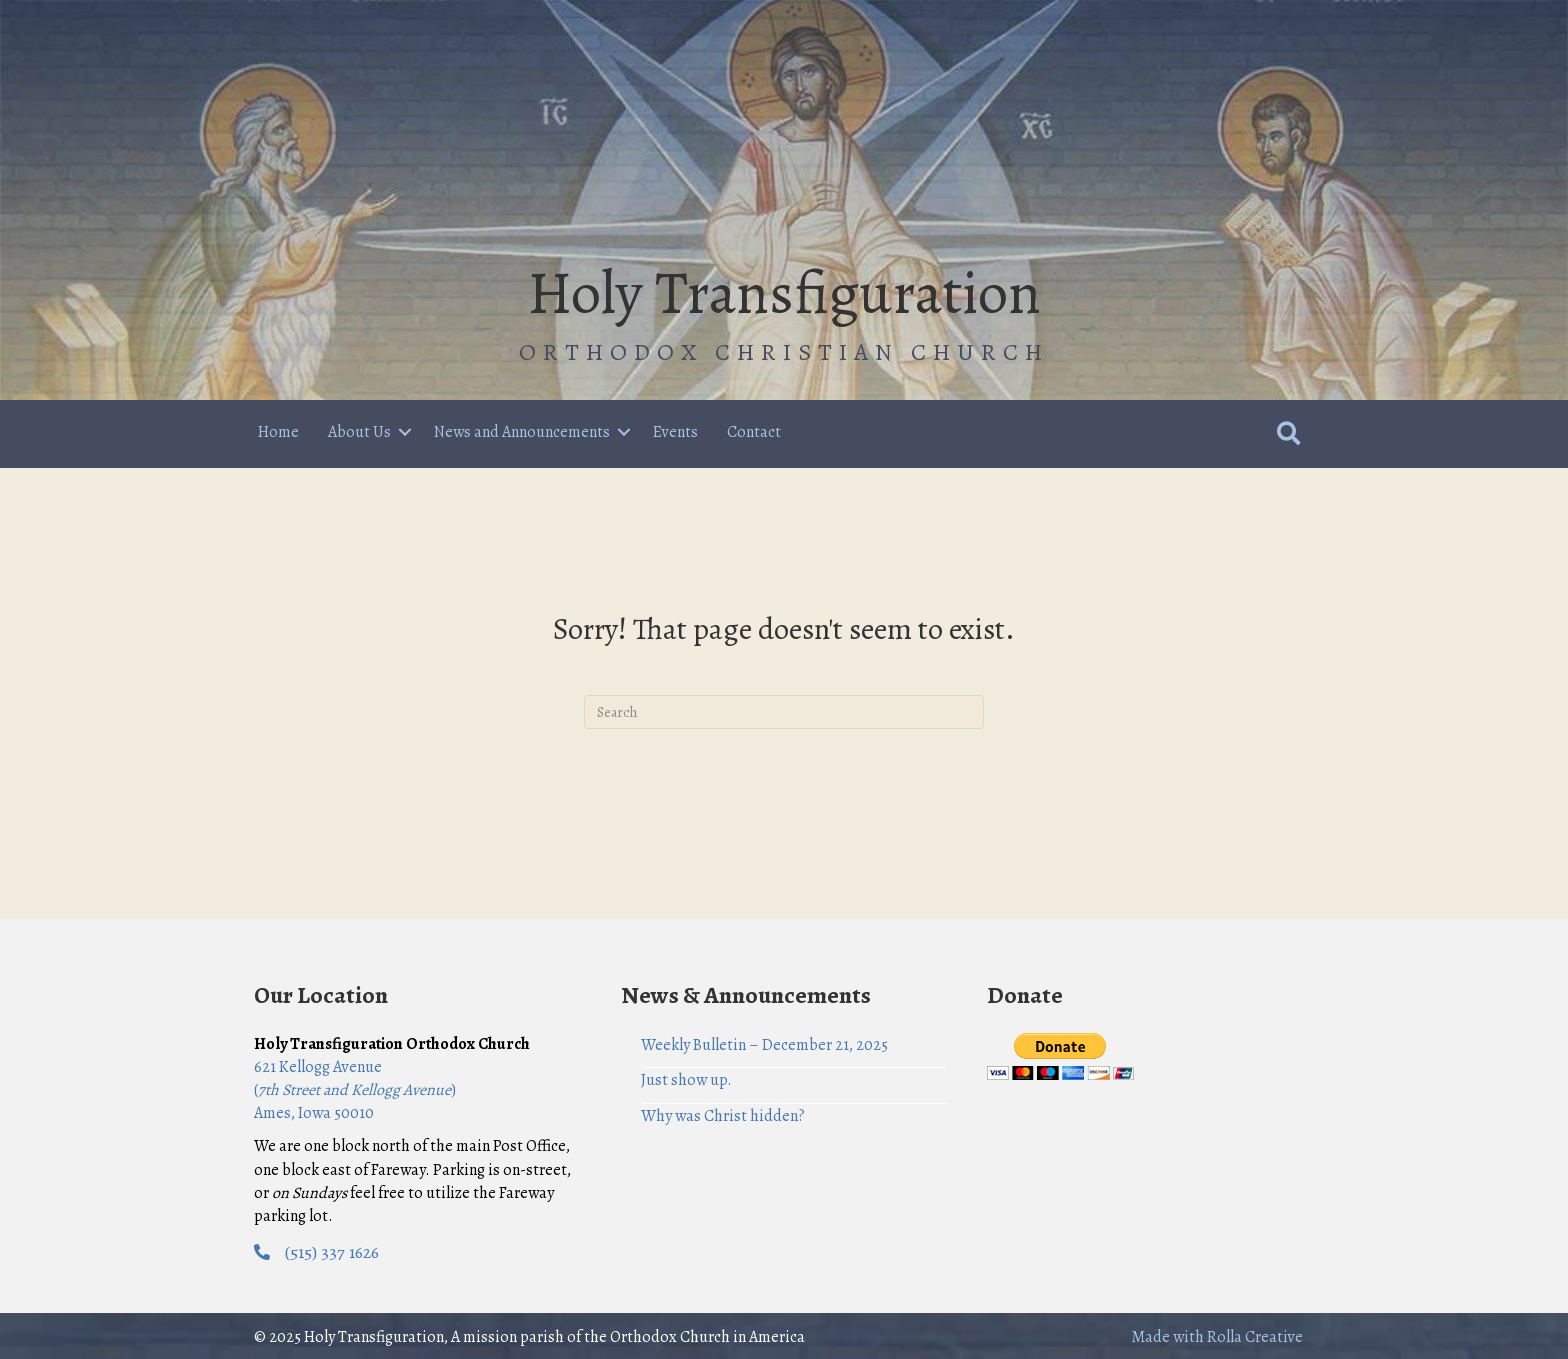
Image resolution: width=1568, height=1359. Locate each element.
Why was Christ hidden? (723, 1116)
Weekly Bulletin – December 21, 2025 (764, 1045)
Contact (754, 432)
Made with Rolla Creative (1217, 1337)
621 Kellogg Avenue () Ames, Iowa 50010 (355, 1090)
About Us (359, 432)
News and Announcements (522, 432)
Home (278, 432)
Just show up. (686, 1080)
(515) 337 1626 (332, 1252)
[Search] (784, 712)
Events (675, 432)
